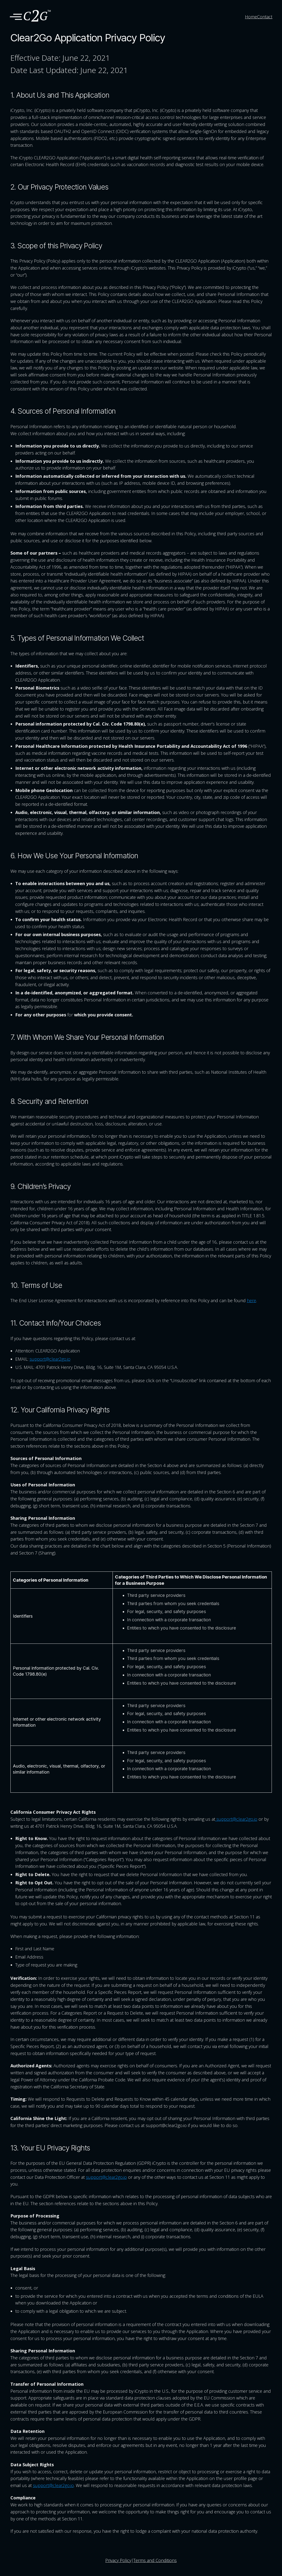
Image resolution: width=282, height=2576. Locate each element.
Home (251, 17)
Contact (264, 17)
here (251, 1300)
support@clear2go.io (50, 1359)
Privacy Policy (118, 2560)
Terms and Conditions (155, 2560)
